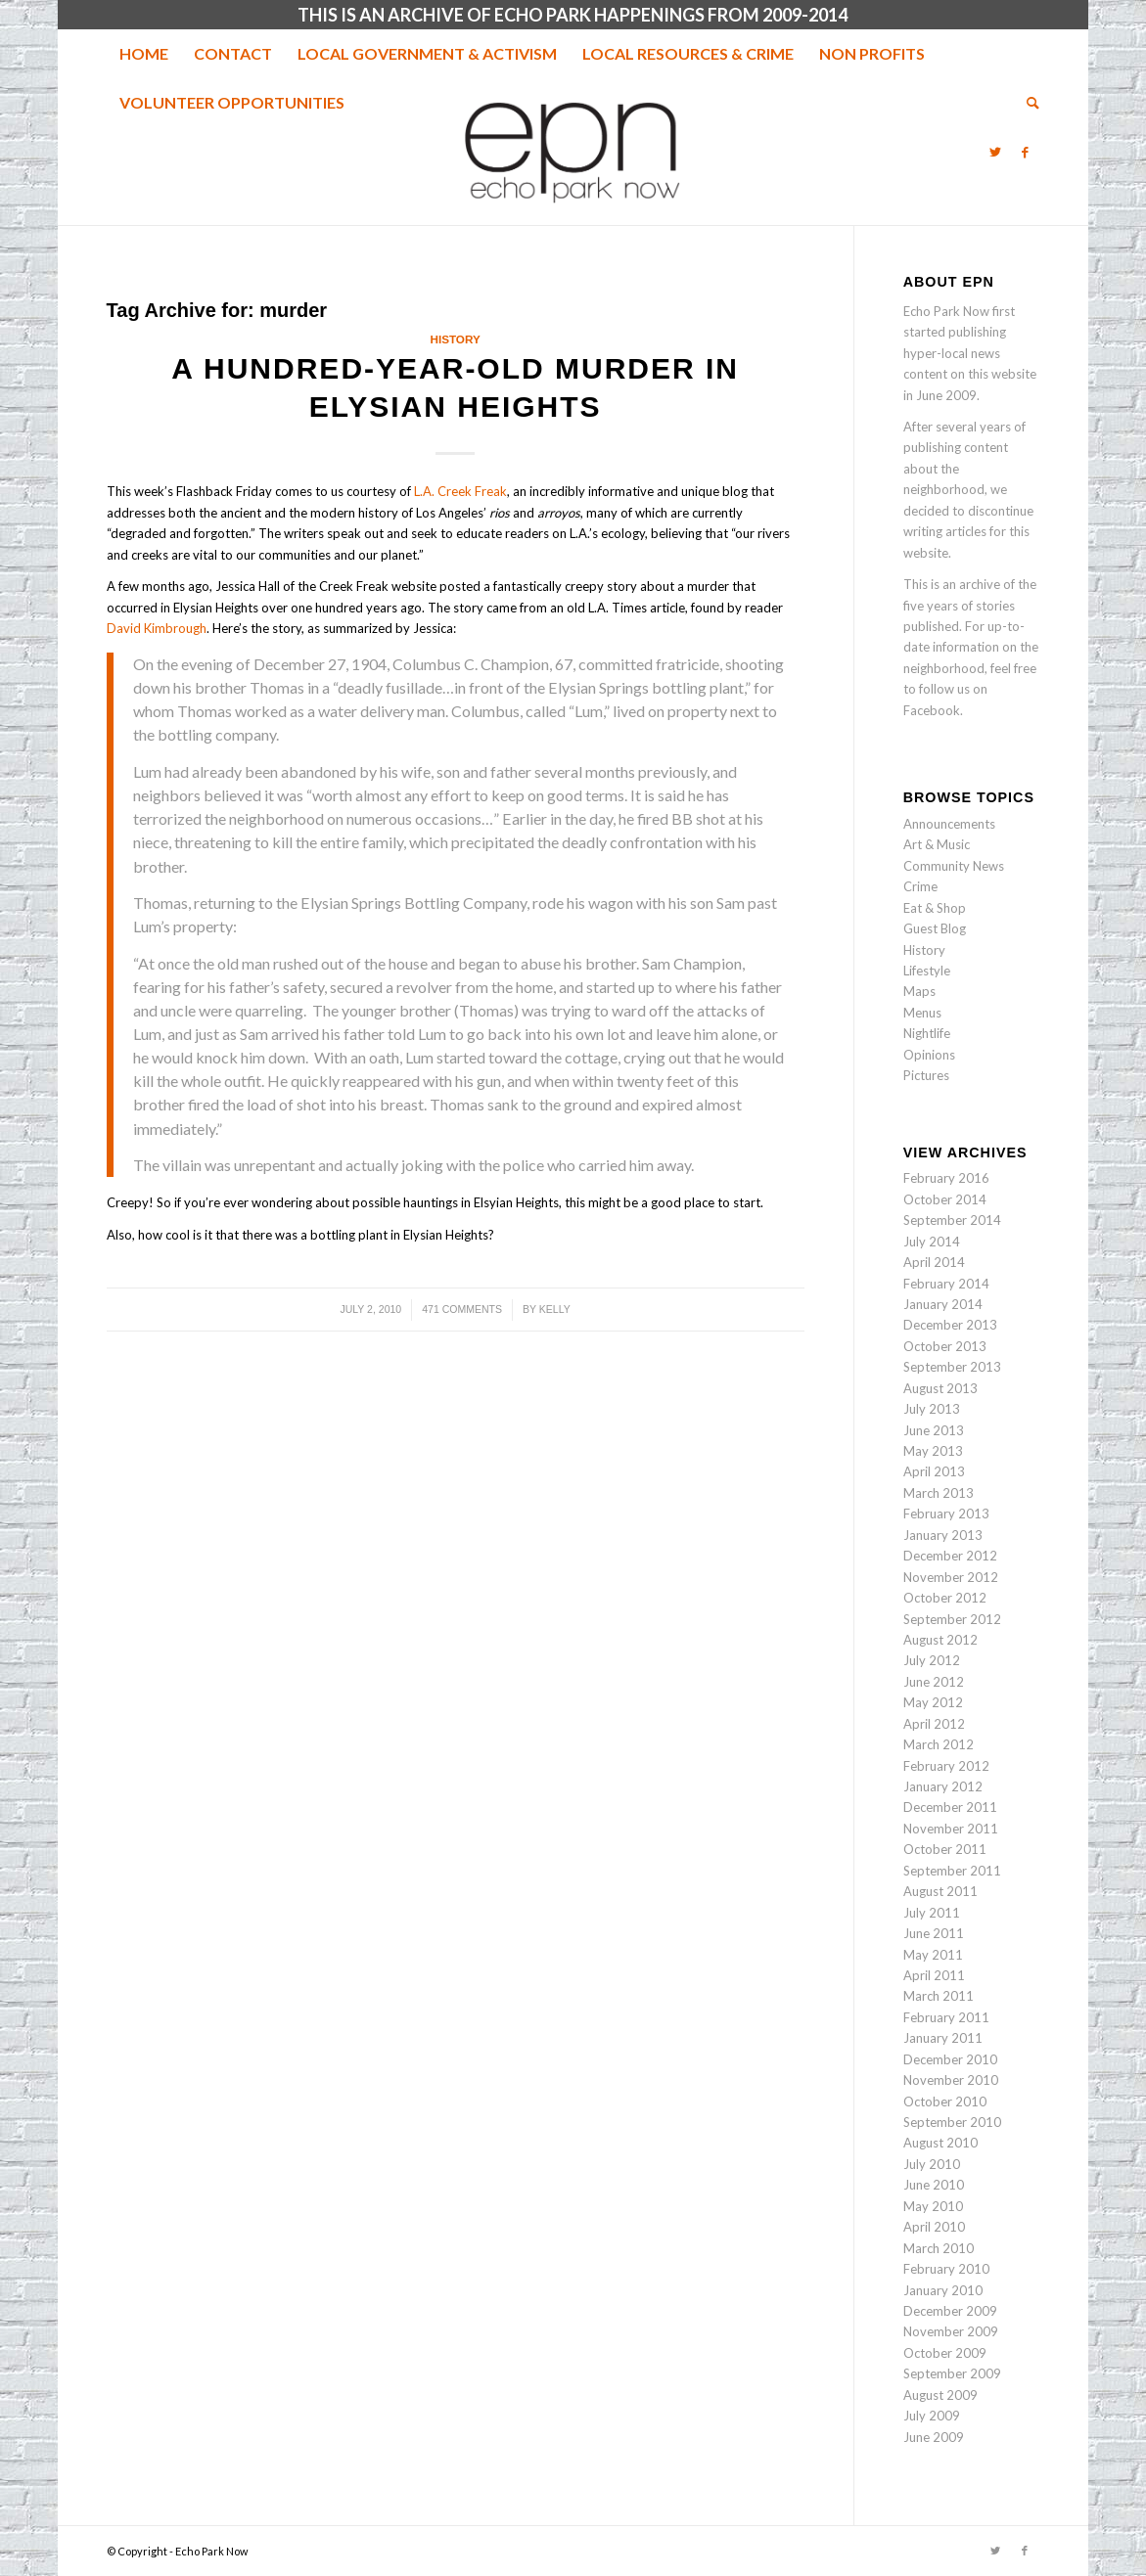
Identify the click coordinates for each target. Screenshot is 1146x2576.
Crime (920, 886)
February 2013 (946, 1513)
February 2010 (946, 2269)
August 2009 (940, 2395)
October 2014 (944, 1199)
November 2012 (950, 1577)
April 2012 (934, 1724)
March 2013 (938, 1493)
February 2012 (946, 1766)
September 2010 (952, 2122)
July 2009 (931, 2415)
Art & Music (936, 844)
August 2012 (940, 1640)
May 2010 (933, 2206)
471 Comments (462, 1309)
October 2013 (944, 1346)
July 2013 (931, 1409)
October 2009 (944, 2353)
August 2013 (940, 1388)
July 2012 (931, 1660)
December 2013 (950, 1325)
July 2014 (931, 1241)
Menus (922, 1012)
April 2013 (934, 1471)
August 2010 (940, 2142)
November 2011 (950, 1828)
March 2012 (938, 1744)
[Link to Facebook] (1024, 151)
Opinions (929, 1054)
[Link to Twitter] (995, 151)
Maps (919, 991)
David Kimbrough (156, 628)
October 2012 (944, 1597)
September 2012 (952, 1619)
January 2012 (943, 1786)
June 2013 (933, 1430)
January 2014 (943, 1304)
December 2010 (950, 2059)
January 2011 (943, 2038)
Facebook (931, 710)
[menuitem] (144, 53)
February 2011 (946, 2017)
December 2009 (950, 2311)
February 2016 (946, 1178)
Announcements (949, 824)
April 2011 (934, 1975)
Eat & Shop (934, 908)
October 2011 (944, 1849)
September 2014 (952, 1220)
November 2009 (950, 2331)
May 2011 (933, 1955)
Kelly (555, 1309)
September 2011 (952, 1870)
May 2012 (933, 1702)
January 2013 (943, 1535)
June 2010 (933, 2184)
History (455, 339)
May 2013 (933, 1451)
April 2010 (934, 2227)
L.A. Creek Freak (460, 491)
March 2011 (938, 1996)
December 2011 (950, 1807)
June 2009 (933, 2437)
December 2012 (950, 1555)
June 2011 (933, 1933)
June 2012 (933, 1682)
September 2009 (952, 2373)
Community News (953, 866)
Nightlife (926, 1033)
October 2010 (944, 2101)
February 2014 (946, 1283)
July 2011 (931, 1913)
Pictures (926, 1075)
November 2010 (950, 2080)
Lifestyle (926, 970)
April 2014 (934, 1262)
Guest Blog (934, 928)
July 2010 (931, 2164)
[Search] (1026, 102)
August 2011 (940, 1891)
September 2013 (952, 1367)
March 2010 (938, 2248)
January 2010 (943, 2290)
